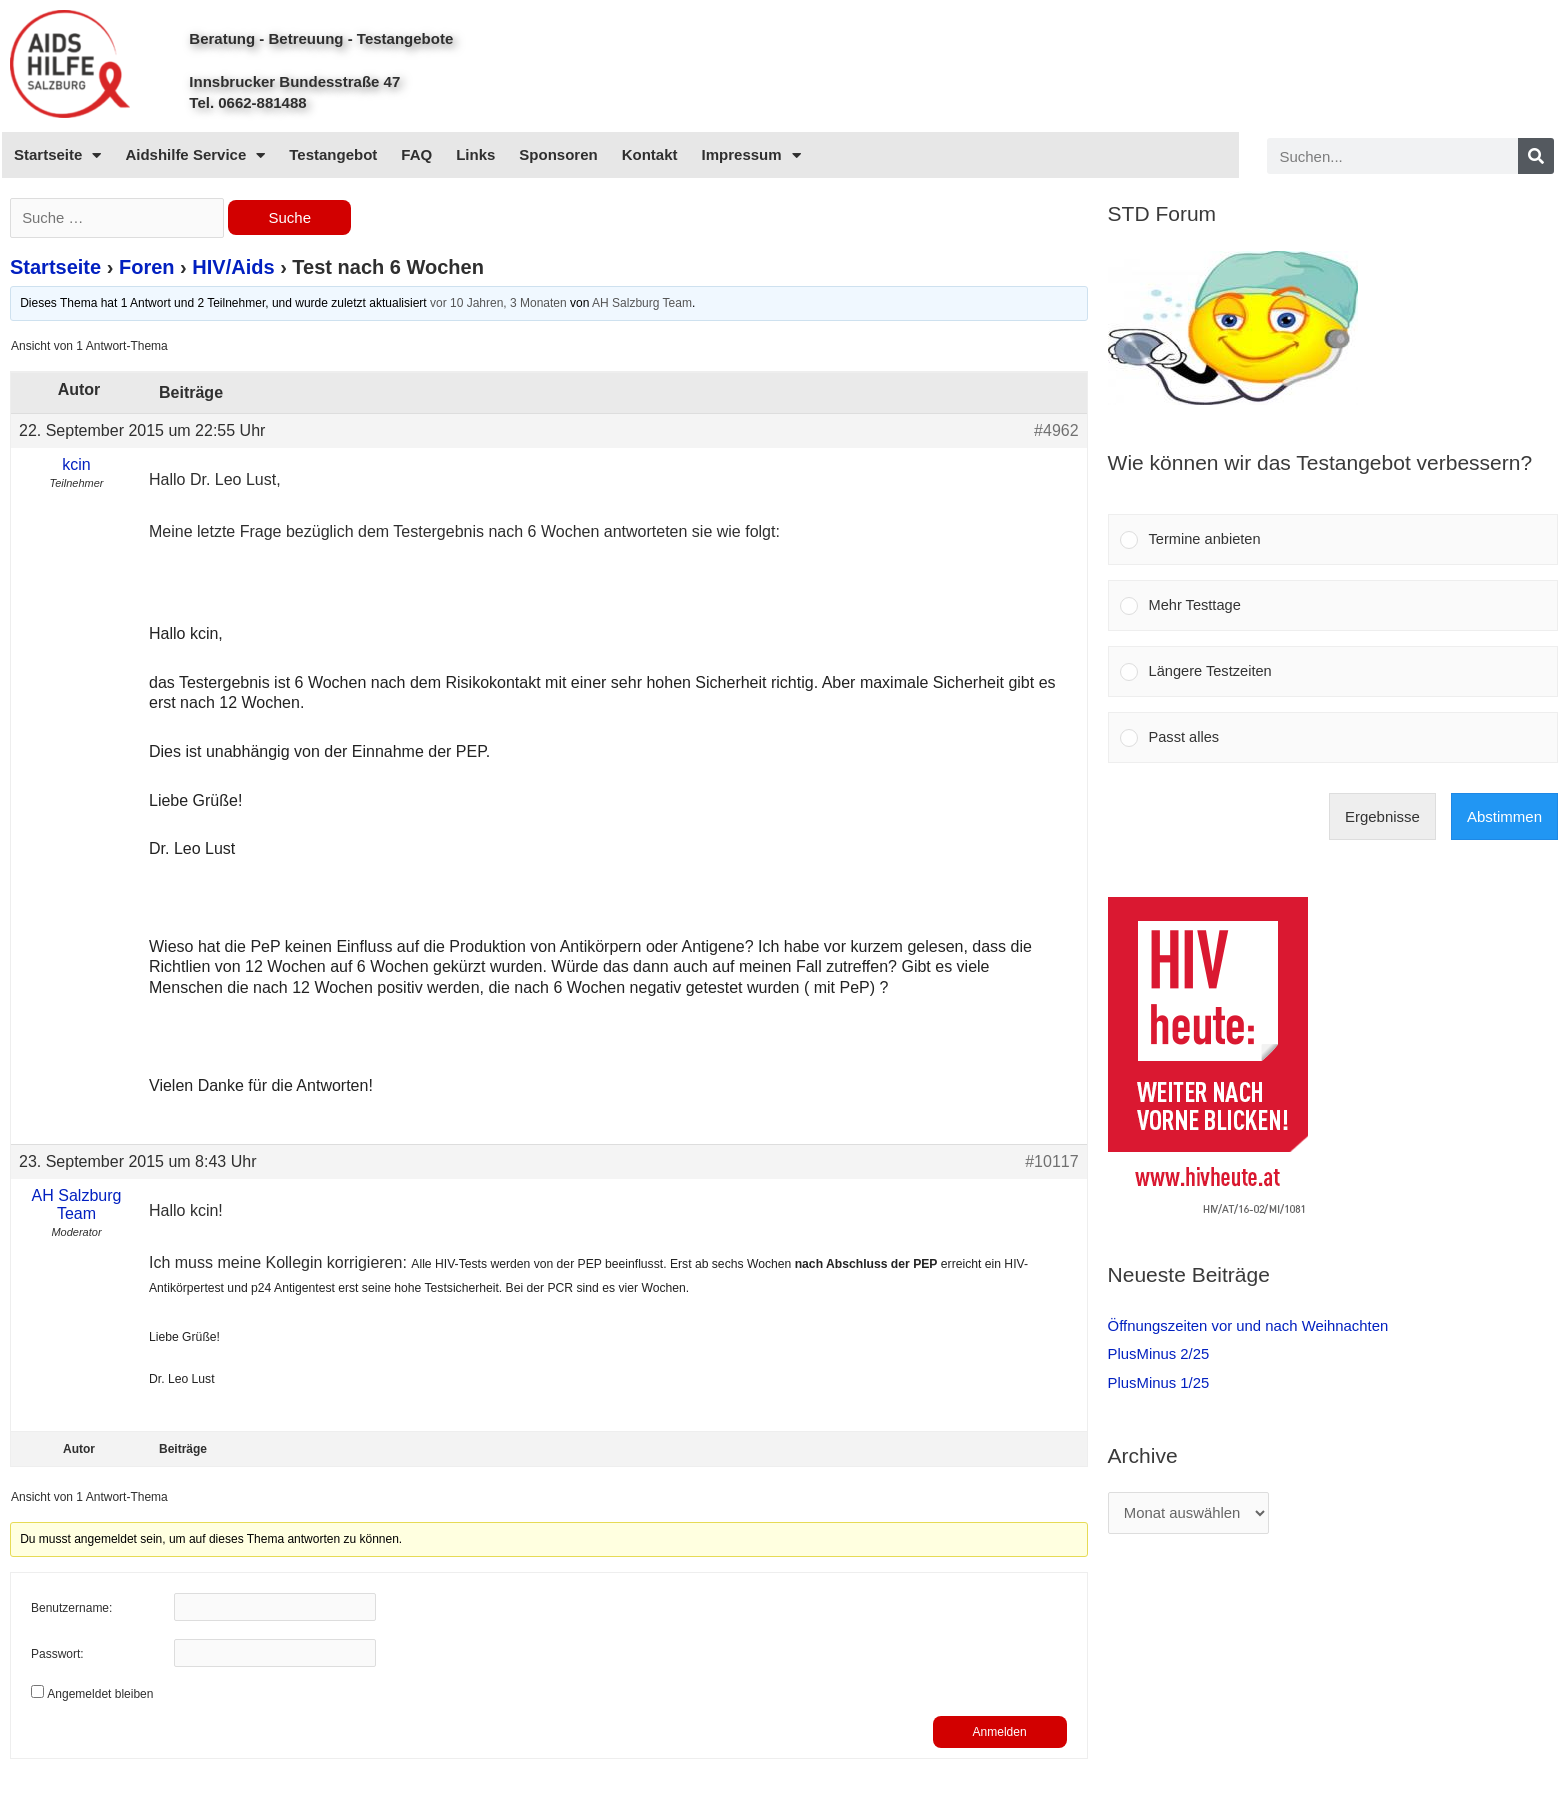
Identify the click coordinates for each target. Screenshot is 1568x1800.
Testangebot (333, 154)
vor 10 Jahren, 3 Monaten (498, 305)
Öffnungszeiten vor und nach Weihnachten (1249, 1330)
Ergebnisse (1382, 821)
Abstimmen (1504, 821)
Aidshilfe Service (195, 155)
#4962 (1056, 431)
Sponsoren (558, 154)
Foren (147, 269)
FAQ (416, 154)
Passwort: (57, 1656)
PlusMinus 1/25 (1159, 1386)
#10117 (1051, 1162)
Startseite (57, 155)
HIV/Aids (233, 269)
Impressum (751, 155)
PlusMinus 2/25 (1159, 1358)
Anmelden (1000, 1733)
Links (475, 154)
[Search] (1536, 156)
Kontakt (650, 154)
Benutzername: (71, 1610)
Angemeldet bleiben (100, 1695)
